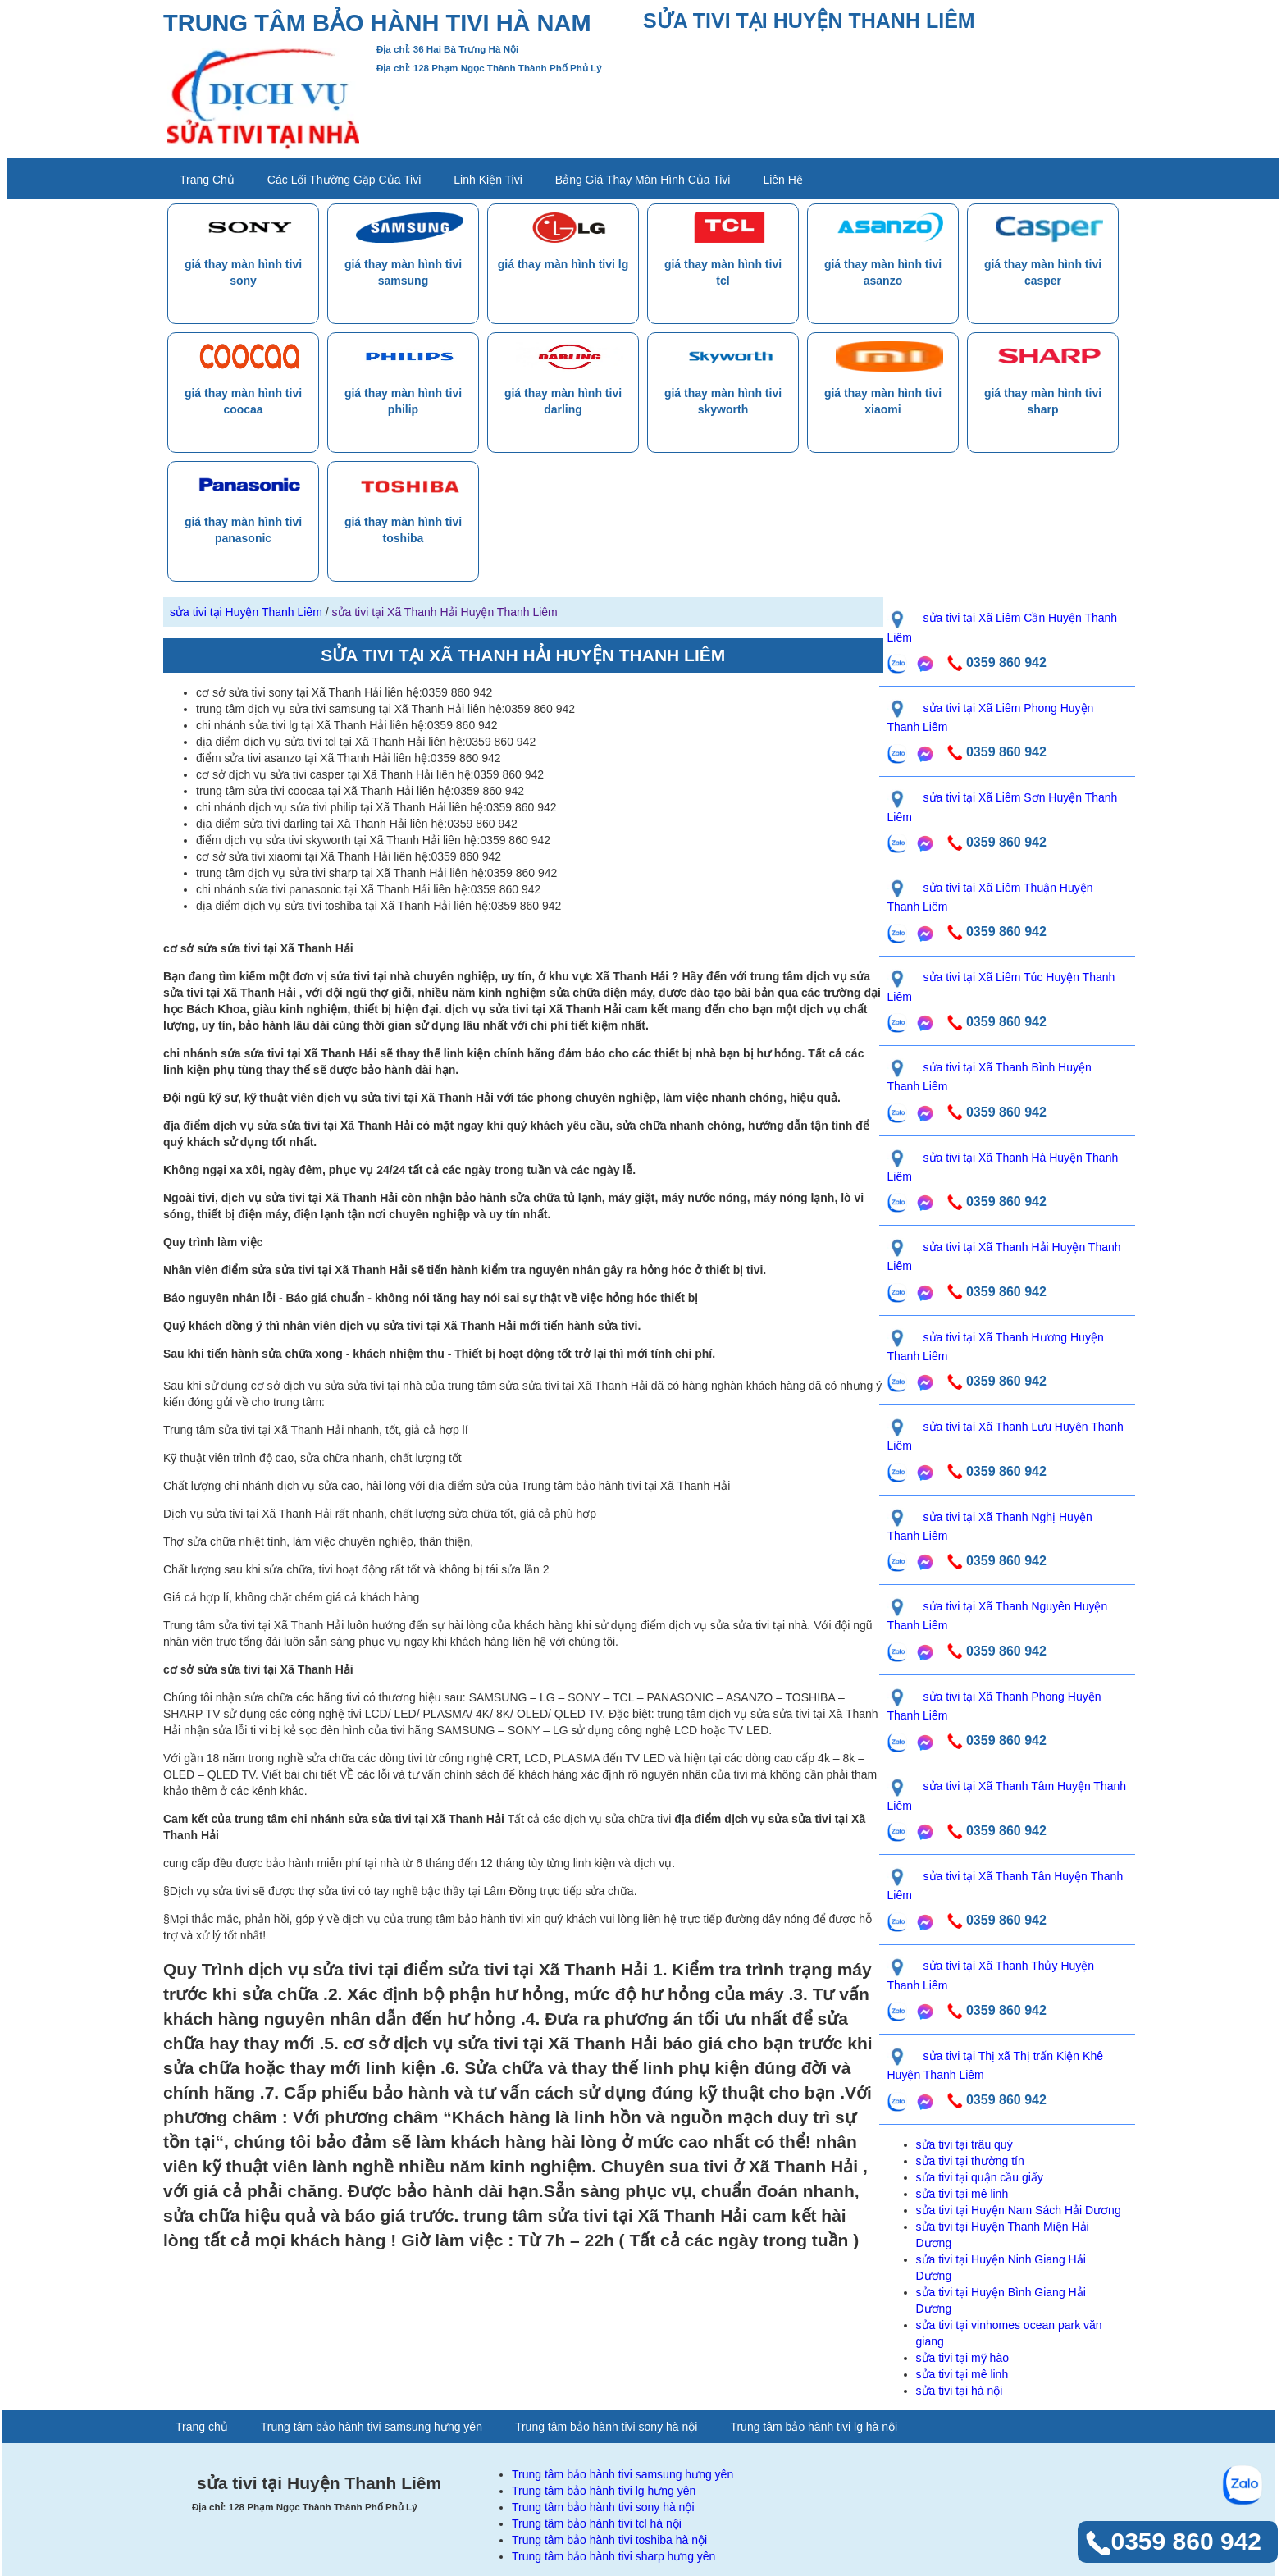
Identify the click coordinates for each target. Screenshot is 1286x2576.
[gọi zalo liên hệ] (897, 664)
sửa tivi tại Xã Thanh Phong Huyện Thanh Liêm (994, 1706)
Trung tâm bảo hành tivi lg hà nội (813, 2426)
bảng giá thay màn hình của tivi (643, 179)
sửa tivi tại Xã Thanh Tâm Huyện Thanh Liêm (1007, 1795)
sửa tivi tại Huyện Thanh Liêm (246, 612)
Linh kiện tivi (488, 179)
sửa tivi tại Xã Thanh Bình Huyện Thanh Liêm (989, 1077)
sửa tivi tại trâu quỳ (964, 2144)
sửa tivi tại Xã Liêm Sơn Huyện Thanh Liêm (1002, 807)
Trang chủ (207, 179)
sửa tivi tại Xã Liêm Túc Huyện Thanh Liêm (1001, 987)
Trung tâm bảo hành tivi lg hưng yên (603, 2490)
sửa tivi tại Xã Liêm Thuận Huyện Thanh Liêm (990, 897)
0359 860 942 (995, 662)
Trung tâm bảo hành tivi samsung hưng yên (371, 2426)
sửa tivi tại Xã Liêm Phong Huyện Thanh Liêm (990, 717)
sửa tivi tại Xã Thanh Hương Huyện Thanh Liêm (995, 1347)
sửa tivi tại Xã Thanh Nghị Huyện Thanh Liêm (989, 1526)
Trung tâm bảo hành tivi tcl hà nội (597, 2523)
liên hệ (782, 179)
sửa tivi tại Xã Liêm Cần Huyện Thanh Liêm (1002, 627)
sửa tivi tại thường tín (970, 2160)
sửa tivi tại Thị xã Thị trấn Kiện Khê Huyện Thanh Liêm (995, 2065)
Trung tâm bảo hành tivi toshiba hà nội (609, 2539)
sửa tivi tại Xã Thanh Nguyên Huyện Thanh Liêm (997, 1616)
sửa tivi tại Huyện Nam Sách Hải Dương (1018, 2210)
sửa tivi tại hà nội (959, 2390)
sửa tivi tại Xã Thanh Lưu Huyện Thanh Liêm (1005, 1436)
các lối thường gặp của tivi (344, 179)
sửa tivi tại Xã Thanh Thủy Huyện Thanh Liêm (991, 1975)
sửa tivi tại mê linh (962, 2193)
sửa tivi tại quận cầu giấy (979, 2177)
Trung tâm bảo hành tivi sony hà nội (606, 2426)
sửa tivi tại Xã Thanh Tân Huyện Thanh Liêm (1005, 1886)
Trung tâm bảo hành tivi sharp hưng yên (613, 2556)
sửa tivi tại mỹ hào (962, 2357)
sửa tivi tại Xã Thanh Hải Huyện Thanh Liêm (445, 612)
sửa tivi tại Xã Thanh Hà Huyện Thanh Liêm (1003, 1167)
